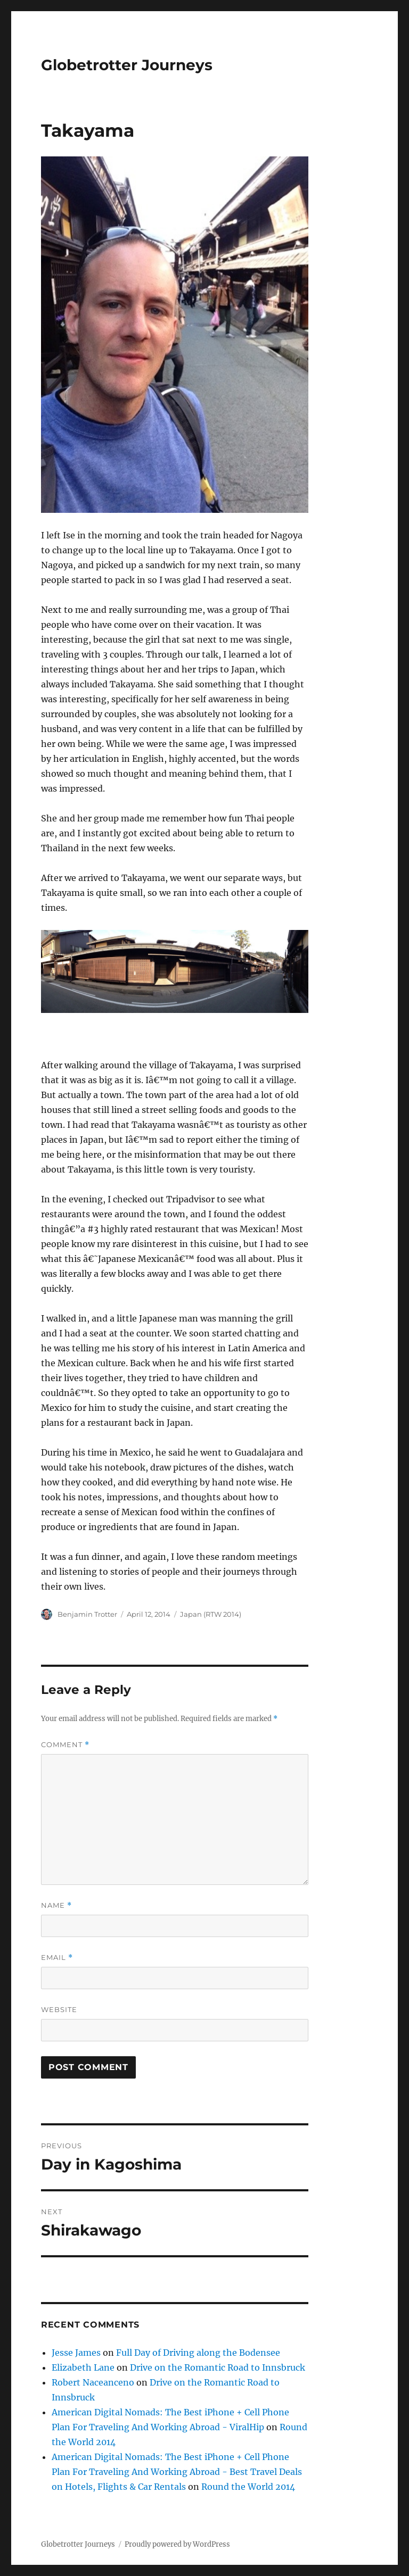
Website (59, 2009)
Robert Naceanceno (93, 2382)
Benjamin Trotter (87, 1614)
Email (57, 1957)
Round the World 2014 (248, 2486)
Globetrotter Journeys (126, 65)
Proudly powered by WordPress (177, 2544)
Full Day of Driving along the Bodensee (198, 2352)
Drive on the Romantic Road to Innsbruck (217, 2367)
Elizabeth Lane (83, 2367)
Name (56, 1905)
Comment (65, 1744)
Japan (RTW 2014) (210, 1614)
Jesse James (76, 2352)
